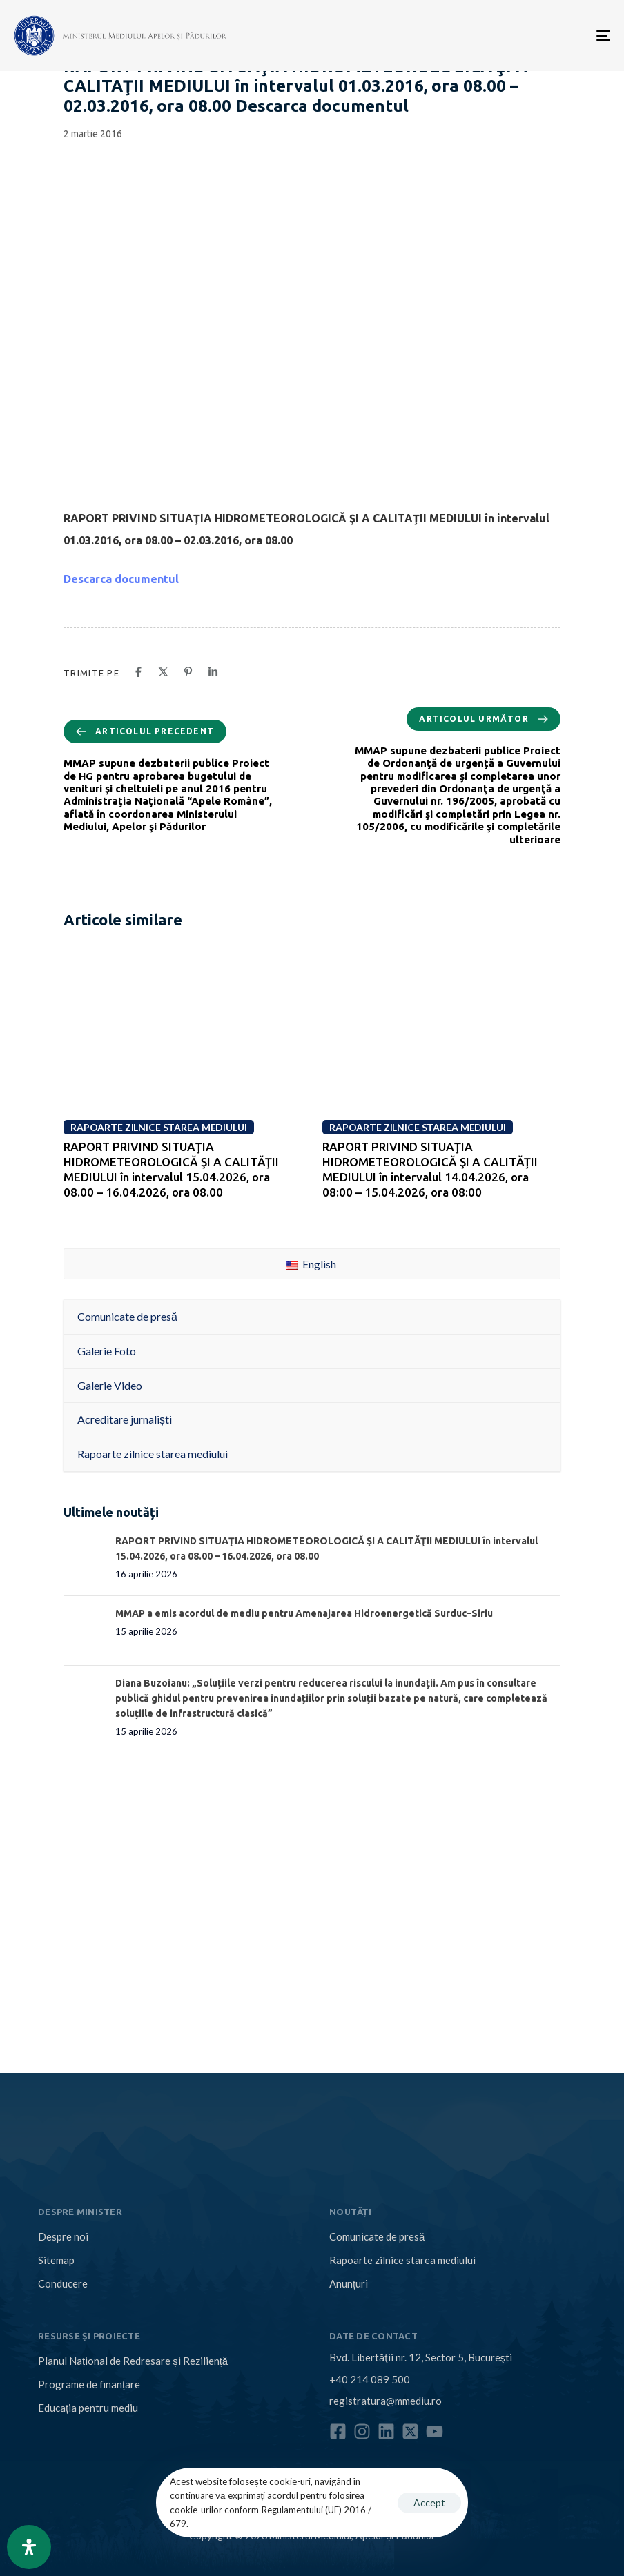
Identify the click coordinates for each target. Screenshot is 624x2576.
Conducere (63, 2283)
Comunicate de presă (377, 2236)
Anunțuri (348, 2283)
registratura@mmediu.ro (385, 2401)
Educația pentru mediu (88, 2407)
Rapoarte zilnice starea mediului (402, 2260)
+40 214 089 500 (369, 2379)
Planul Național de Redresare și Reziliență (133, 2360)
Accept (429, 2502)
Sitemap (56, 2260)
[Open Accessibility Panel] (29, 2547)
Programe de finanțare (89, 2384)
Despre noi (63, 2236)
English (311, 1263)
